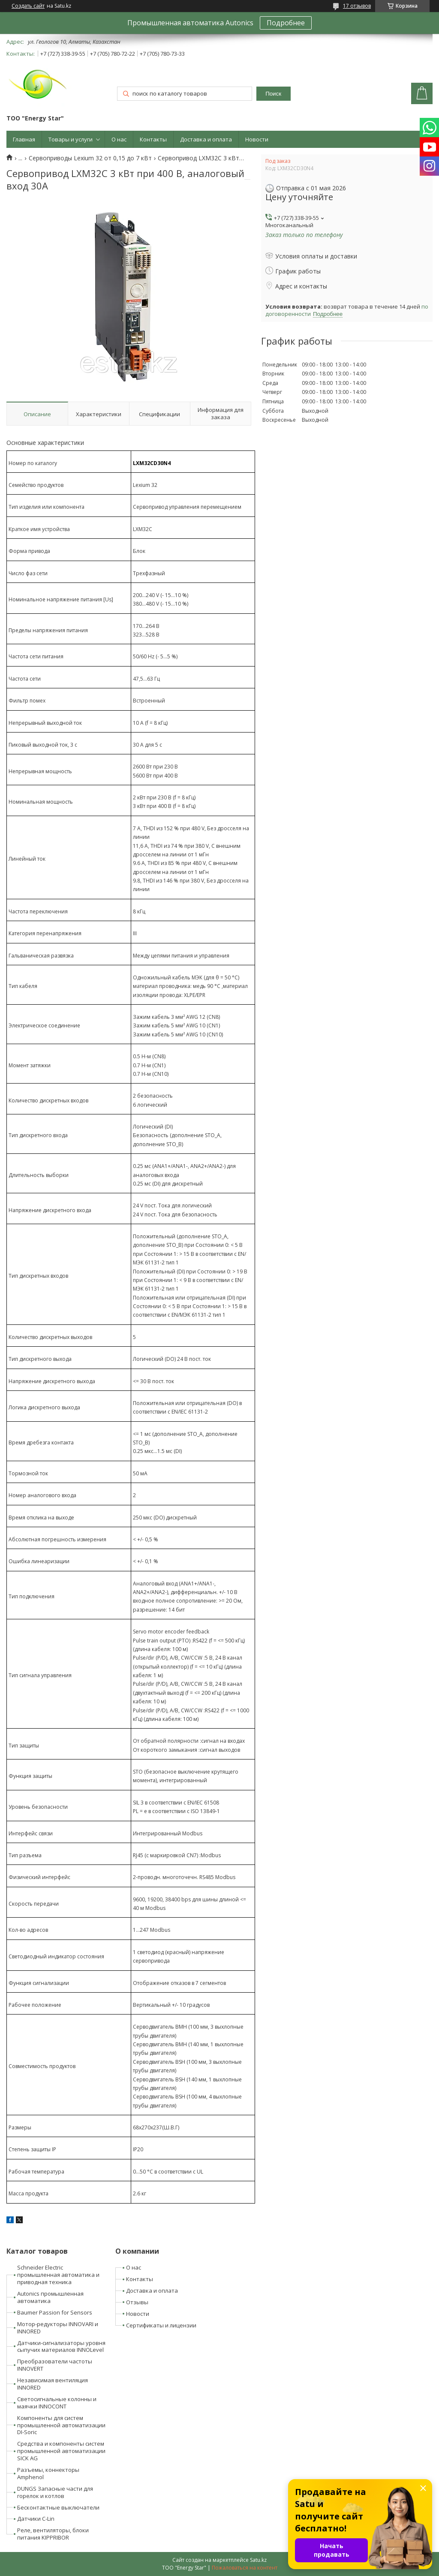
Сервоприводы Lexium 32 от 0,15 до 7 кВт (90, 158)
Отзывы (137, 2302)
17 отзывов (357, 5)
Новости (256, 139)
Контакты (153, 139)
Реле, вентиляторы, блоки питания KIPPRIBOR (53, 2533)
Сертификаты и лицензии (161, 2325)
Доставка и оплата (206, 139)
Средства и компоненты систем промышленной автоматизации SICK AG (61, 2451)
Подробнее (286, 22)
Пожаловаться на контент (244, 2567)
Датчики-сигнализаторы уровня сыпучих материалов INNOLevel (61, 2346)
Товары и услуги (70, 139)
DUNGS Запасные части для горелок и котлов (55, 2492)
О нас (118, 139)
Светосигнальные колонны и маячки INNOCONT (56, 2402)
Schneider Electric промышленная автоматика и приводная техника (58, 2275)
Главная (24, 139)
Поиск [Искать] (273, 93)
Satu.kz (258, 2560)
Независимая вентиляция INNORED (52, 2383)
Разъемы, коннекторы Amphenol (48, 2473)
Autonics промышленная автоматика (50, 2297)
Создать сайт (28, 6)
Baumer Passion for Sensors (54, 2312)
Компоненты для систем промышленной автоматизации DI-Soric (61, 2425)
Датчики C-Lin (35, 2518)
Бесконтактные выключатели (58, 2507)
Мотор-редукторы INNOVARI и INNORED (57, 2327)
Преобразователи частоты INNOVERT (54, 2364)
